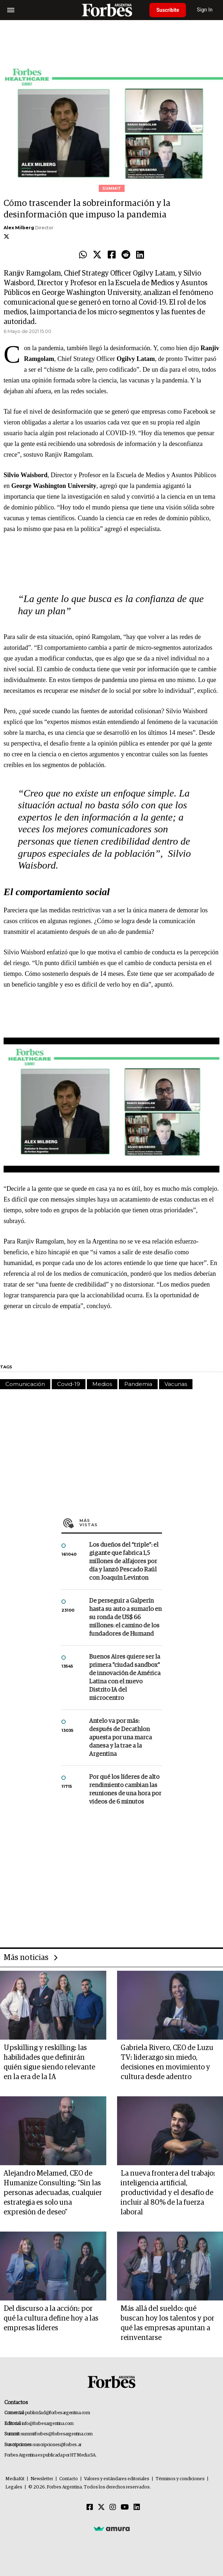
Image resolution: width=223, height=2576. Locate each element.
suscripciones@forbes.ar (57, 2445)
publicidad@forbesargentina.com (57, 2413)
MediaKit (14, 2479)
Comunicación (25, 1384)
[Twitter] (101, 2507)
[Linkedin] (137, 2507)
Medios (102, 1384)
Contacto (68, 2479)
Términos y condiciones (180, 2479)
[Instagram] (113, 2507)
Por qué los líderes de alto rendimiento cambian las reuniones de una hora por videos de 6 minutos (125, 1789)
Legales (13, 2487)
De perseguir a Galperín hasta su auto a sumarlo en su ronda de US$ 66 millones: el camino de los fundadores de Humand (125, 1617)
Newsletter (42, 2479)
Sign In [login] (205, 10)
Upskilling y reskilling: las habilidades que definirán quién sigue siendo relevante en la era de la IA (49, 2062)
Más (120, 1522)
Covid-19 (68, 1384)
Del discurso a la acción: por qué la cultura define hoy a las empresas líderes (51, 2318)
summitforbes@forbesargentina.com (57, 2434)
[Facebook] (90, 2507)
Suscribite (168, 10)
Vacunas (175, 1384)
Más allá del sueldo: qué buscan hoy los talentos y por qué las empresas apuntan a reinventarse (167, 2323)
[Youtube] (125, 2507)
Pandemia (138, 1384)
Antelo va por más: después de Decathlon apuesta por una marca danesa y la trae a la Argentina (120, 1737)
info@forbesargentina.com (48, 2423)
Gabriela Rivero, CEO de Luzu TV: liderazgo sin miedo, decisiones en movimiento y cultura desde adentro (167, 2062)
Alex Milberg (19, 227)
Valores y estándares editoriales (116, 2479)
